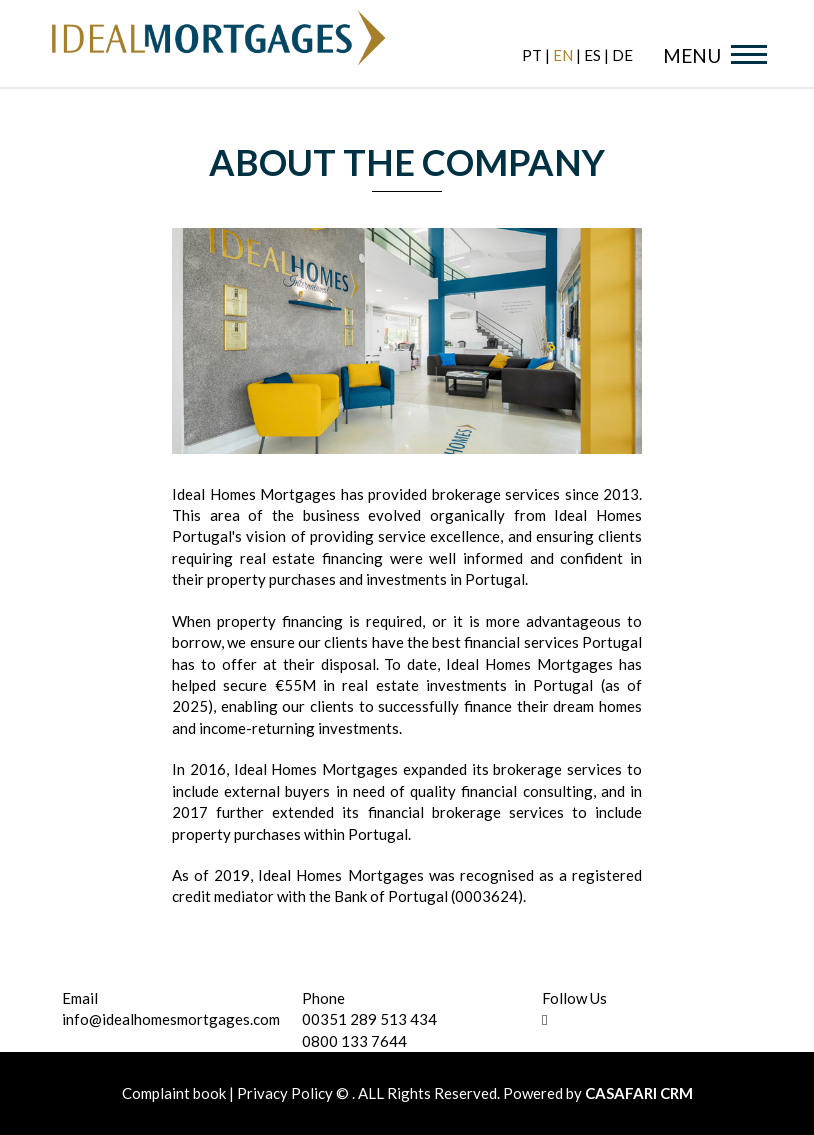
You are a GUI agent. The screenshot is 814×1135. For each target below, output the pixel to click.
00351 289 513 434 (369, 1019)
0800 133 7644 (354, 1041)
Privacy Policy (285, 1093)
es (592, 55)
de (622, 55)
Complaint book (175, 1093)
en (563, 55)
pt (532, 55)
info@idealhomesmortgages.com (171, 1019)
